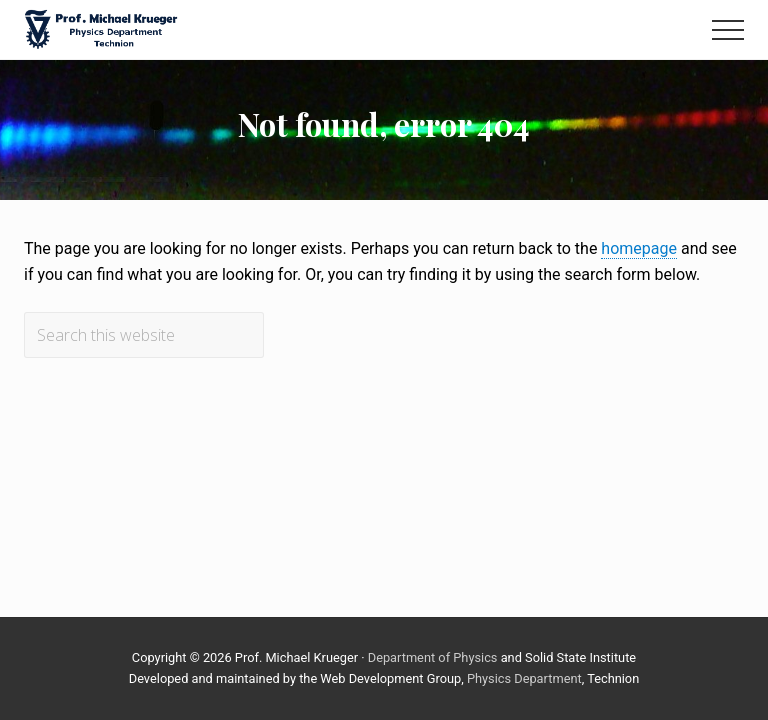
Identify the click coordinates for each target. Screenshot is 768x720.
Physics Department (524, 678)
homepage (639, 248)
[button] (728, 30)
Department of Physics (433, 657)
